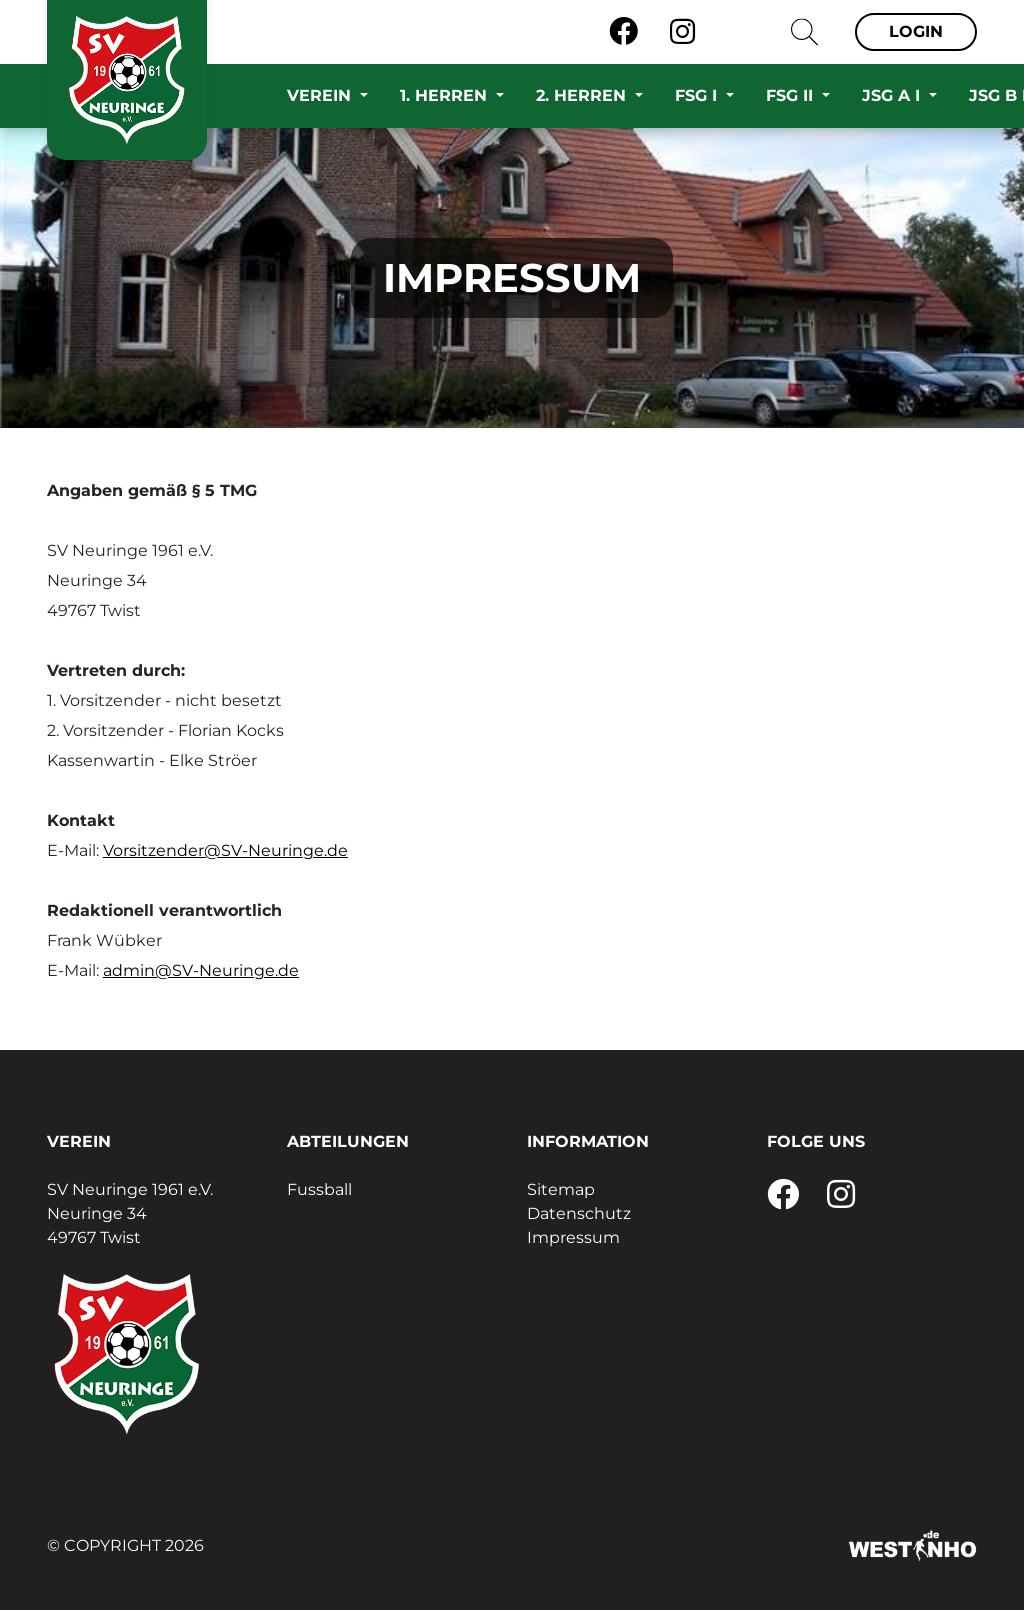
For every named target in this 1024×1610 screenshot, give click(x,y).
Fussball (319, 1189)
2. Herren (583, 95)
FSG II (792, 95)
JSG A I (893, 95)
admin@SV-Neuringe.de (201, 970)
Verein (321, 95)
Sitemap (561, 1189)
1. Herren (446, 95)
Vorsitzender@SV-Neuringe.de (225, 850)
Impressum (573, 1237)
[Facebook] (623, 32)
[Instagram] (682, 32)
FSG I (698, 95)
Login (916, 31)
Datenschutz (579, 1213)
